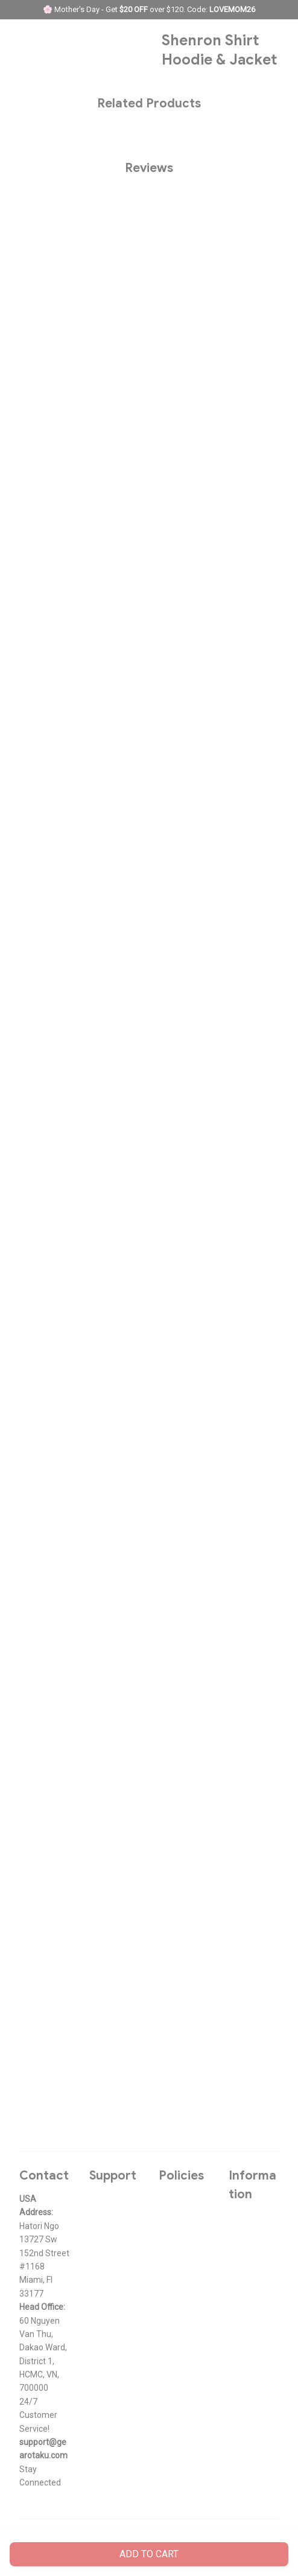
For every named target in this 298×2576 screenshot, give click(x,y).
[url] (44, 2449)
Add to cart (149, 2554)
